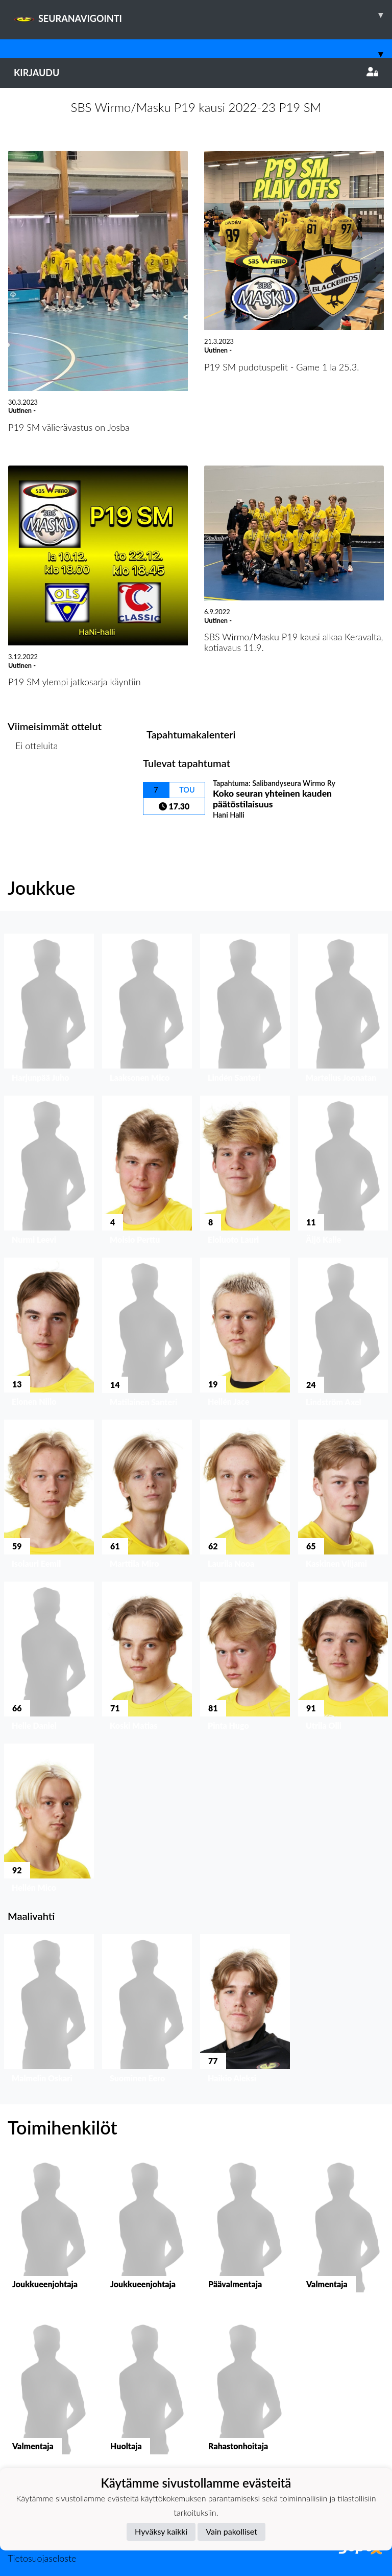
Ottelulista (33, 785)
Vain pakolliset (231, 2531)
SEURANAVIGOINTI (203, 15)
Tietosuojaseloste (42, 2558)
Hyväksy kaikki (161, 2531)
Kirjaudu (196, 72)
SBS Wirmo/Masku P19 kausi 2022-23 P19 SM (196, 107)
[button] (49, 1011)
